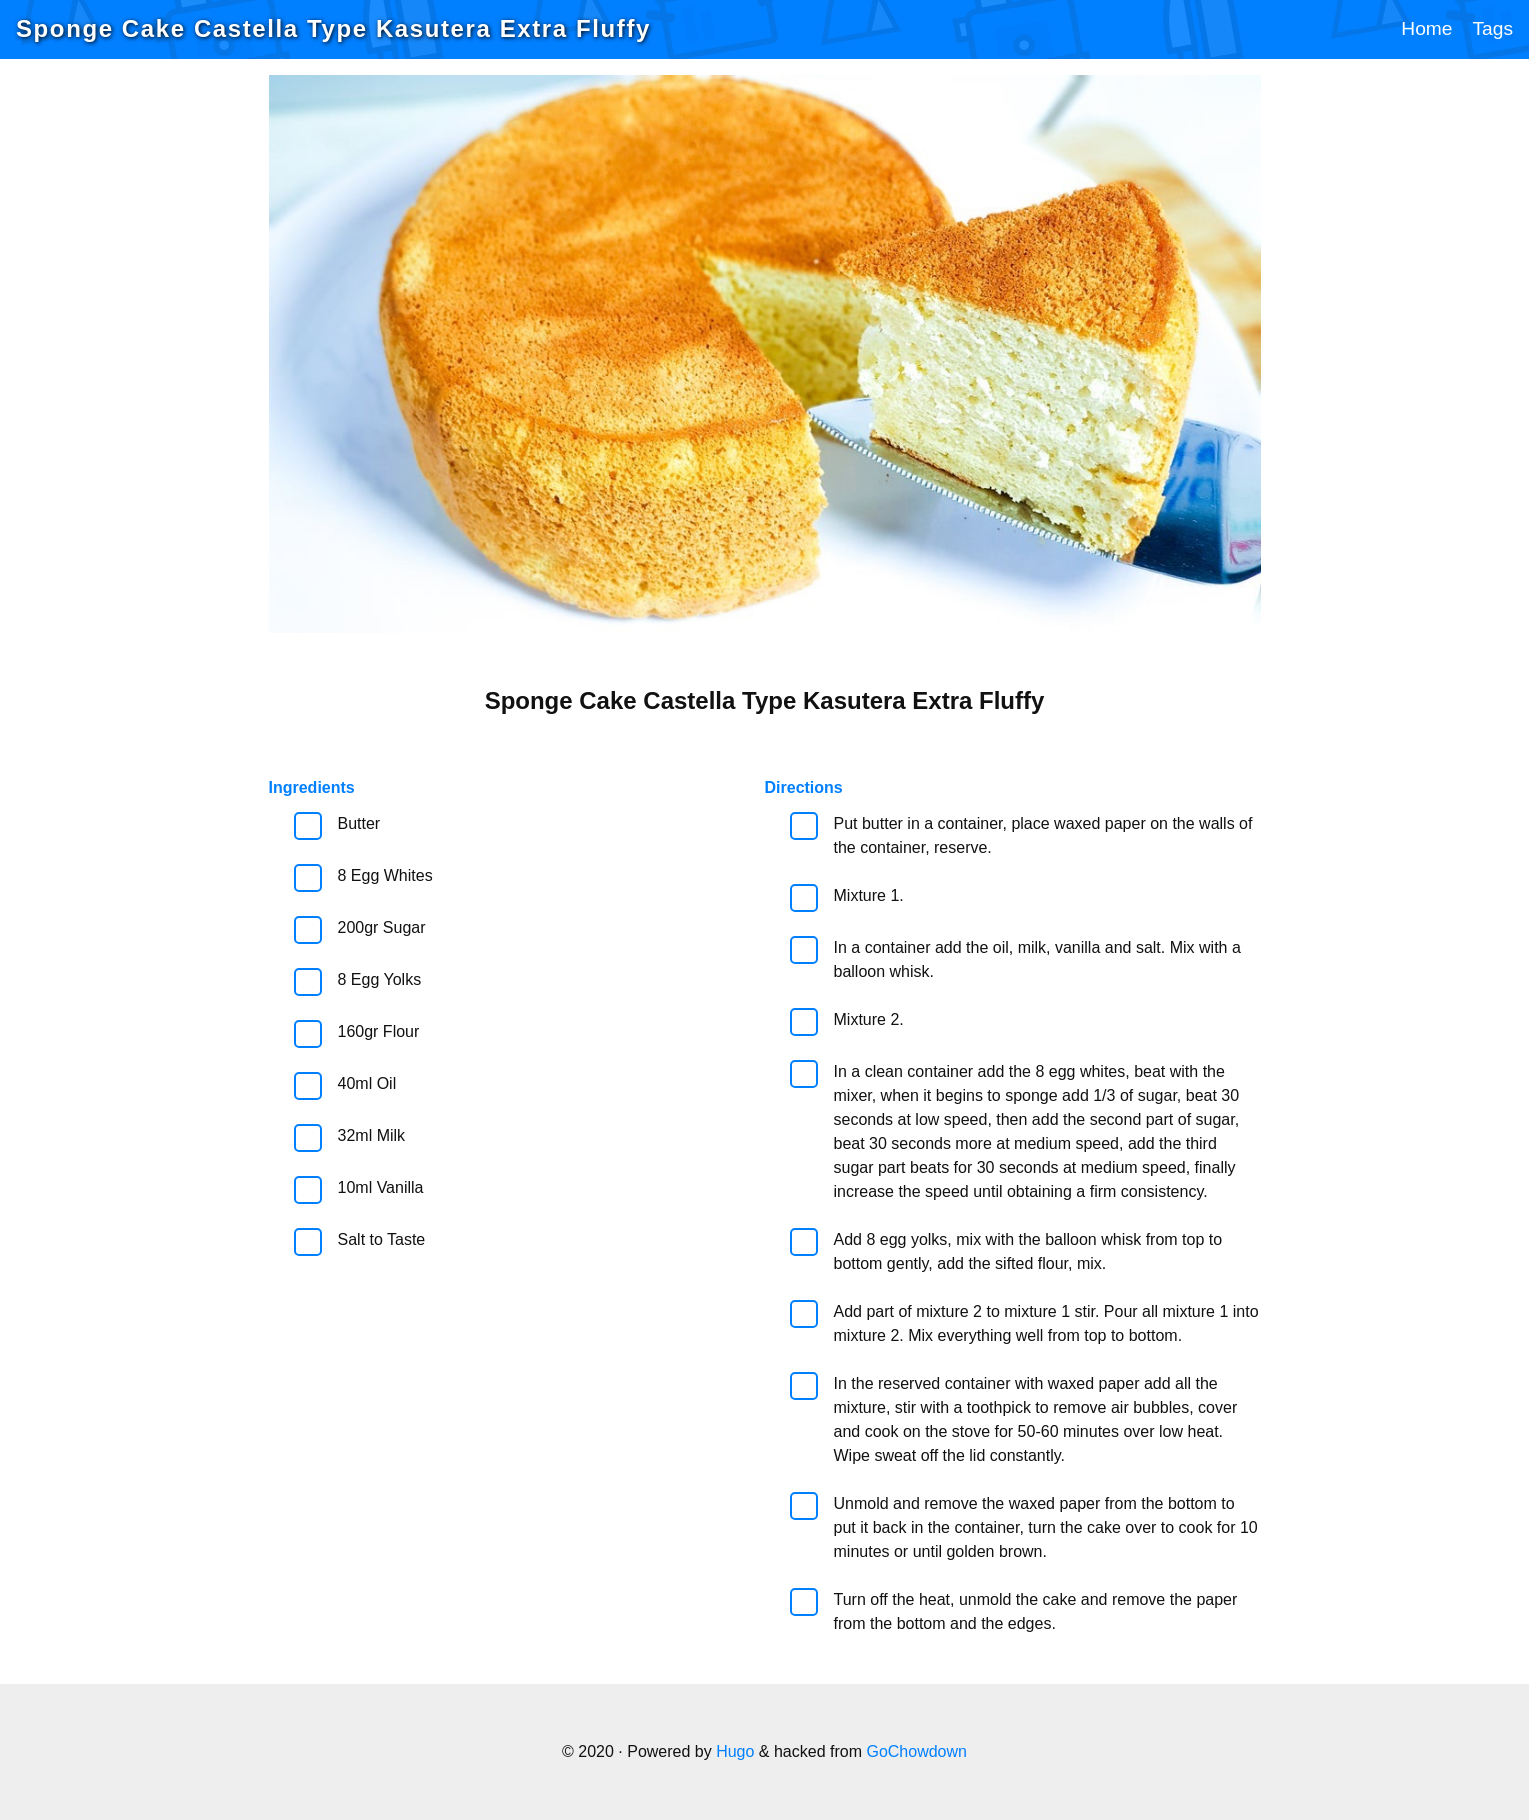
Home (1426, 28)
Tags (1492, 28)
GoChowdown (916, 1751)
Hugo (735, 1751)
